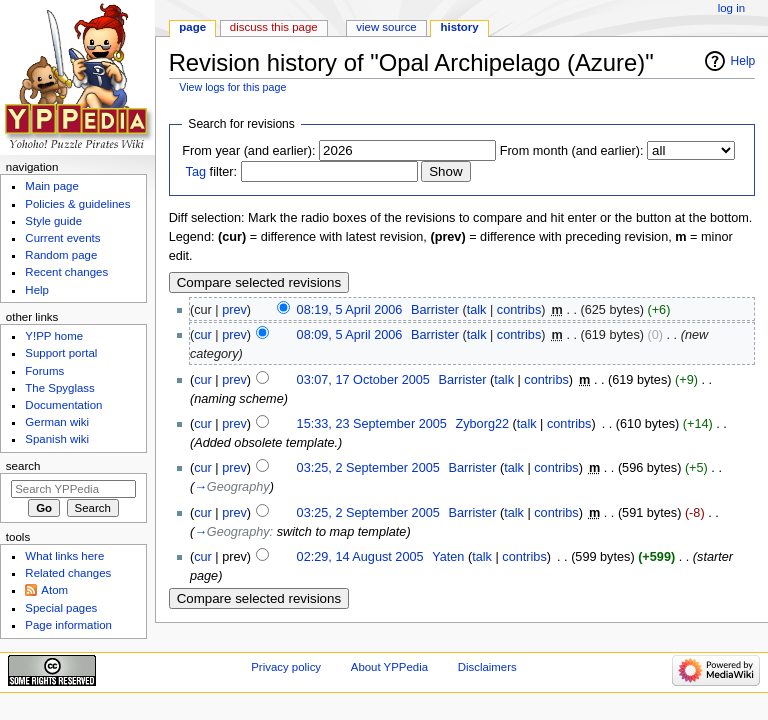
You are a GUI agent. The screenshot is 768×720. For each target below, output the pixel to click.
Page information (68, 625)
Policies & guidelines (77, 204)
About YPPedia (389, 667)
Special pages (61, 608)
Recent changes (66, 272)
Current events (62, 238)
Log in (731, 8)
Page (192, 27)
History (460, 27)
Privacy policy (286, 667)
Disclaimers (487, 667)
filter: (212, 172)
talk (477, 310)
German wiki (57, 422)
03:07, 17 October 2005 (363, 380)
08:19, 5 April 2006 (350, 310)
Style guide (53, 221)
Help (743, 61)
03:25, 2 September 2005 (368, 468)
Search (23, 466)
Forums (44, 371)
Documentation (63, 405)
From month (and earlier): (572, 151)
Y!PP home (54, 336)
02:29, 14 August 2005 (360, 557)
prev (234, 310)
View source (386, 27)
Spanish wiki (57, 439)
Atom (54, 590)
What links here (64, 556)
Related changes (68, 573)
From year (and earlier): (248, 151)
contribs (519, 310)
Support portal (61, 353)
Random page (61, 255)
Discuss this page (274, 27)
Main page (52, 186)
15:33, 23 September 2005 (372, 424)
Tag (196, 172)
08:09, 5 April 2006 (350, 335)
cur (203, 335)
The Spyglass (59, 388)
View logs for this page (232, 87)
